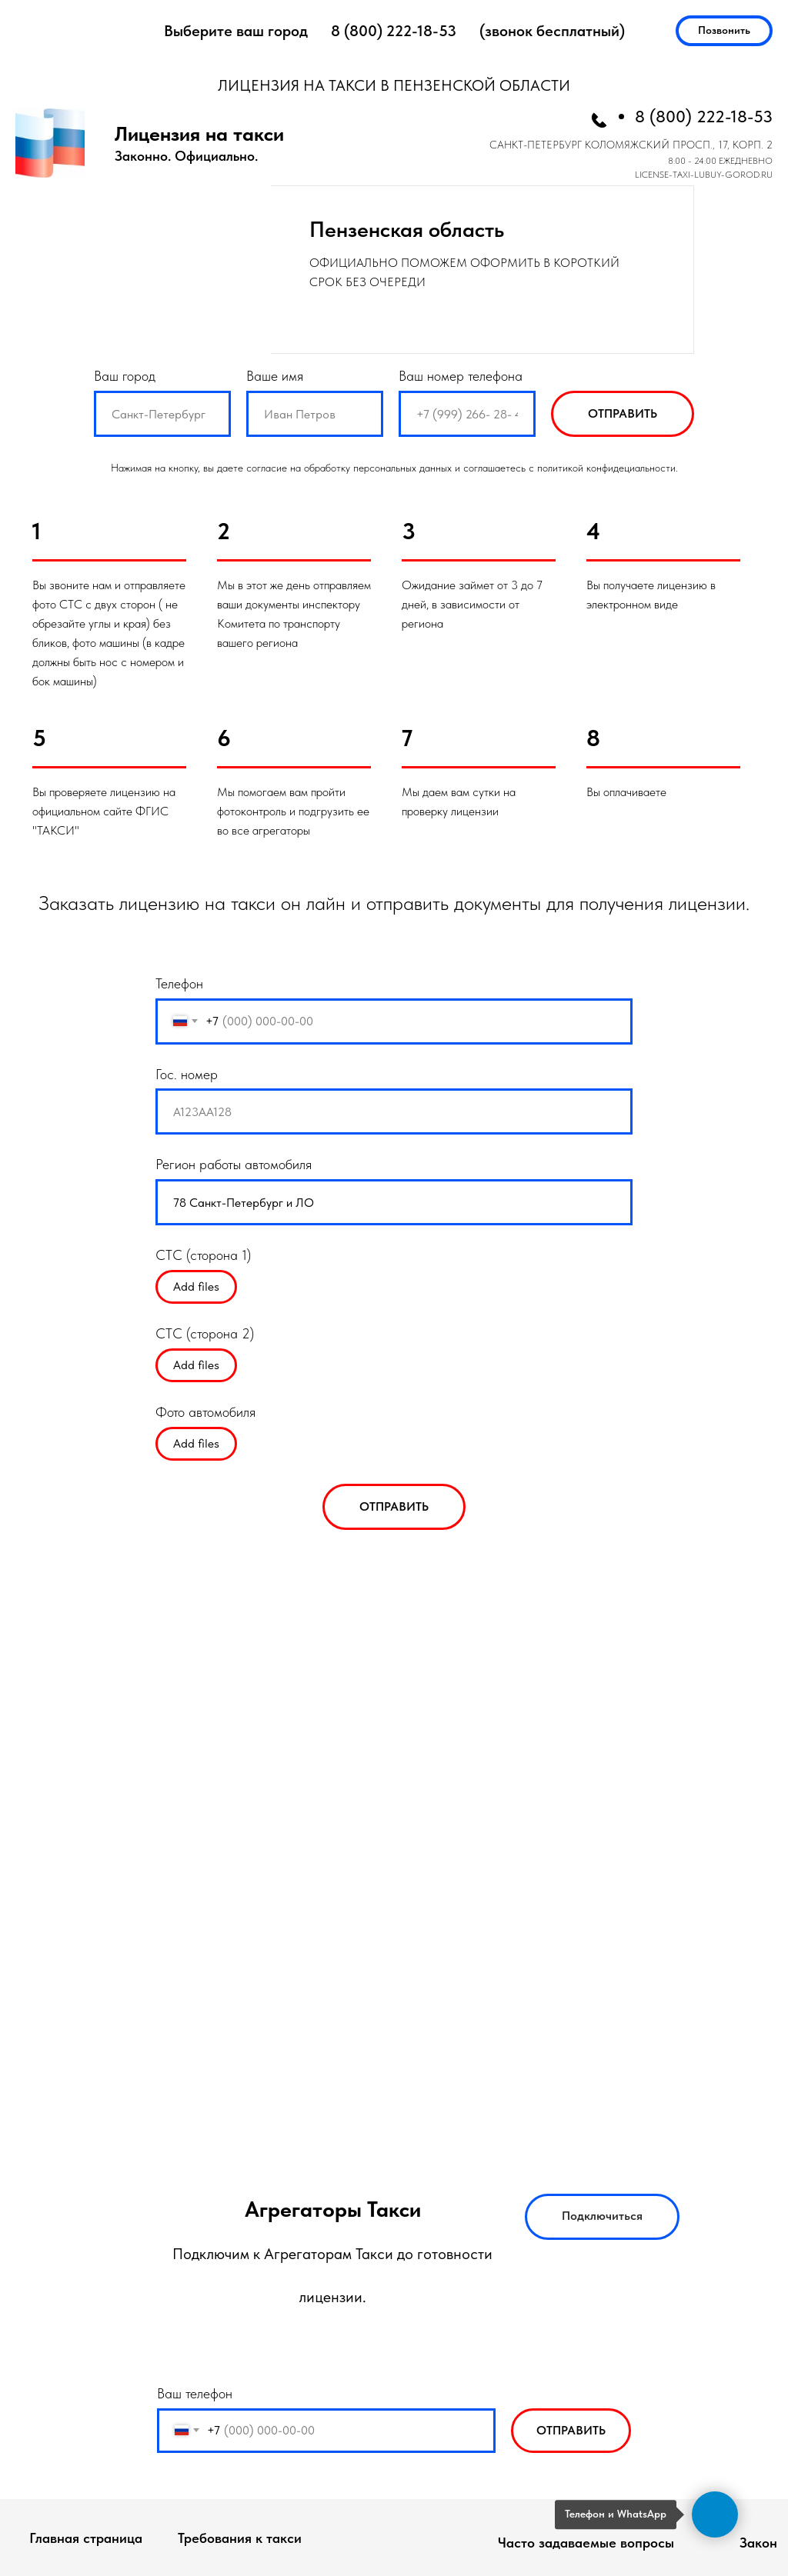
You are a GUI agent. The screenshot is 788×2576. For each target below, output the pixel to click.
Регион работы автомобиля (233, 1164)
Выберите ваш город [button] (236, 31)
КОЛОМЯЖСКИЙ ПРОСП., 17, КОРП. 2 (679, 144)
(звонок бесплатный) (552, 31)
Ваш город (124, 376)
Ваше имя (274, 376)
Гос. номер (186, 1074)
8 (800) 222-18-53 (393, 31)
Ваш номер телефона (461, 376)
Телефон (179, 983)
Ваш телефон (194, 2393)
